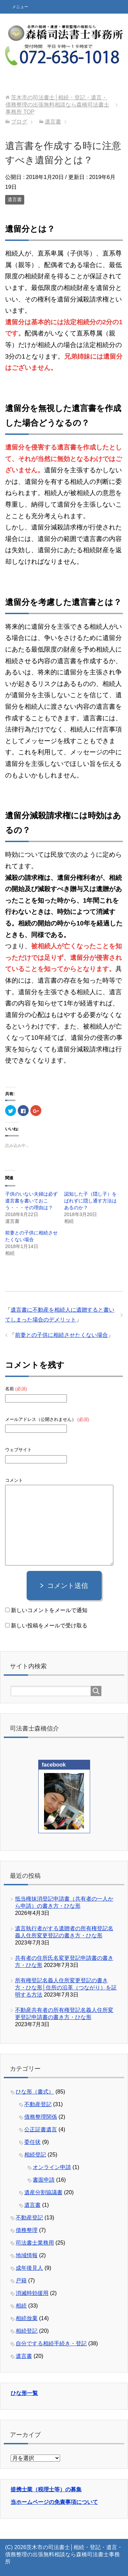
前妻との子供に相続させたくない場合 (61, 1335)
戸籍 (21, 2280)
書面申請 (44, 2180)
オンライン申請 (52, 2167)
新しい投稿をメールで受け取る (49, 1625)
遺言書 (15, 199)
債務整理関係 (40, 2117)
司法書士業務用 (35, 2243)
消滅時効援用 (32, 2293)
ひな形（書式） (35, 2092)
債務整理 (27, 2230)
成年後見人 (29, 2268)
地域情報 (27, 2255)
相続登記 (35, 2154)
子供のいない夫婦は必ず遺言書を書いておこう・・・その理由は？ (31, 1200)
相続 (21, 2306)
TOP (57, 105)
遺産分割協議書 (43, 2192)
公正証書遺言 (40, 2129)
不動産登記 (38, 2104)
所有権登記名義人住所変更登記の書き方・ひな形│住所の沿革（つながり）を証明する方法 (66, 1988)
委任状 (32, 2142)
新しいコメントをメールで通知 (49, 1610)
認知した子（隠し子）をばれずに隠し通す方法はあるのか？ (90, 1200)
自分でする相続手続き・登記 (51, 2343)
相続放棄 (27, 2318)
